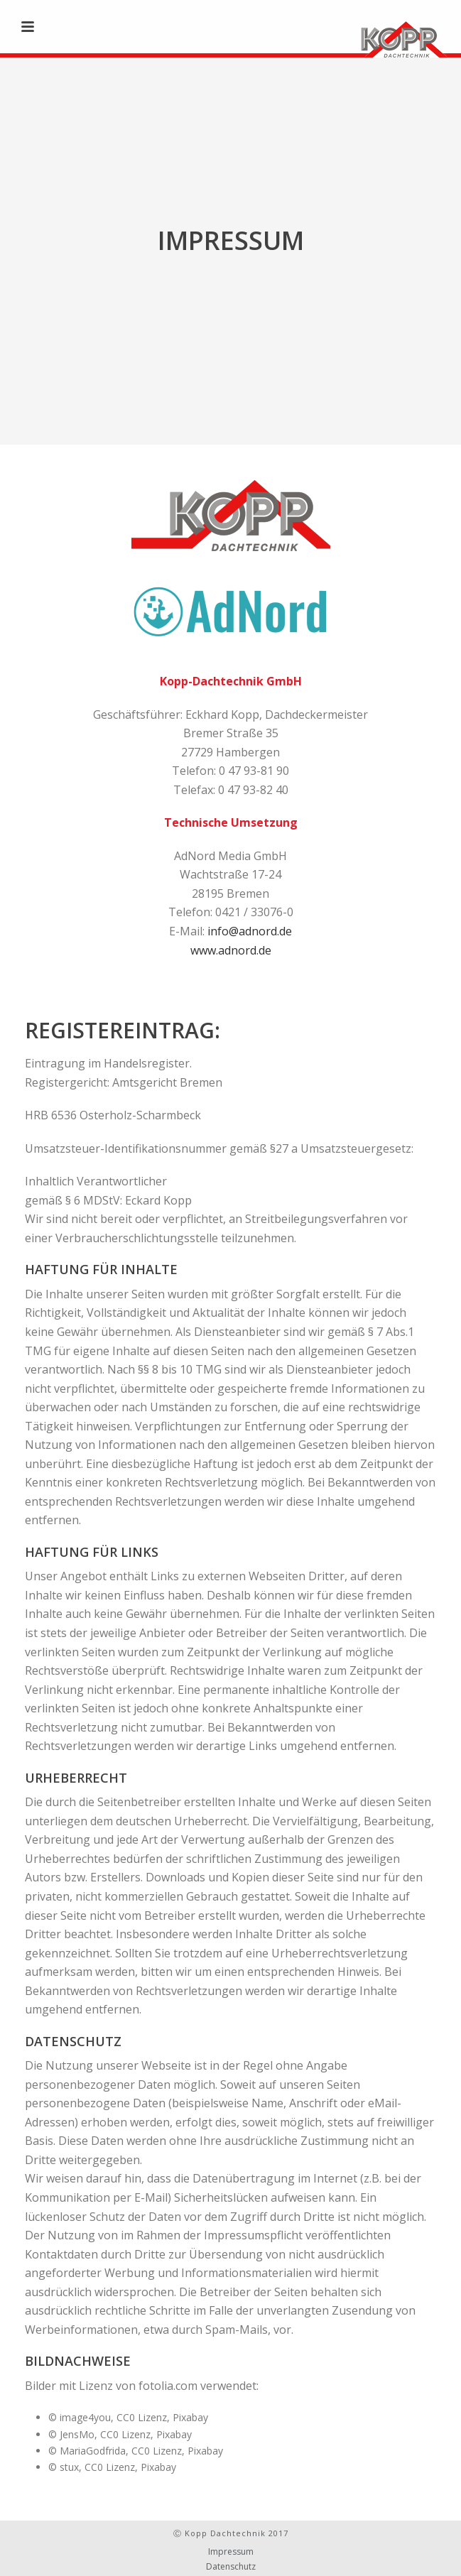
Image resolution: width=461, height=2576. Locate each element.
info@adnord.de (249, 931)
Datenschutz (231, 2566)
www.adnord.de (230, 950)
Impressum (231, 2552)
